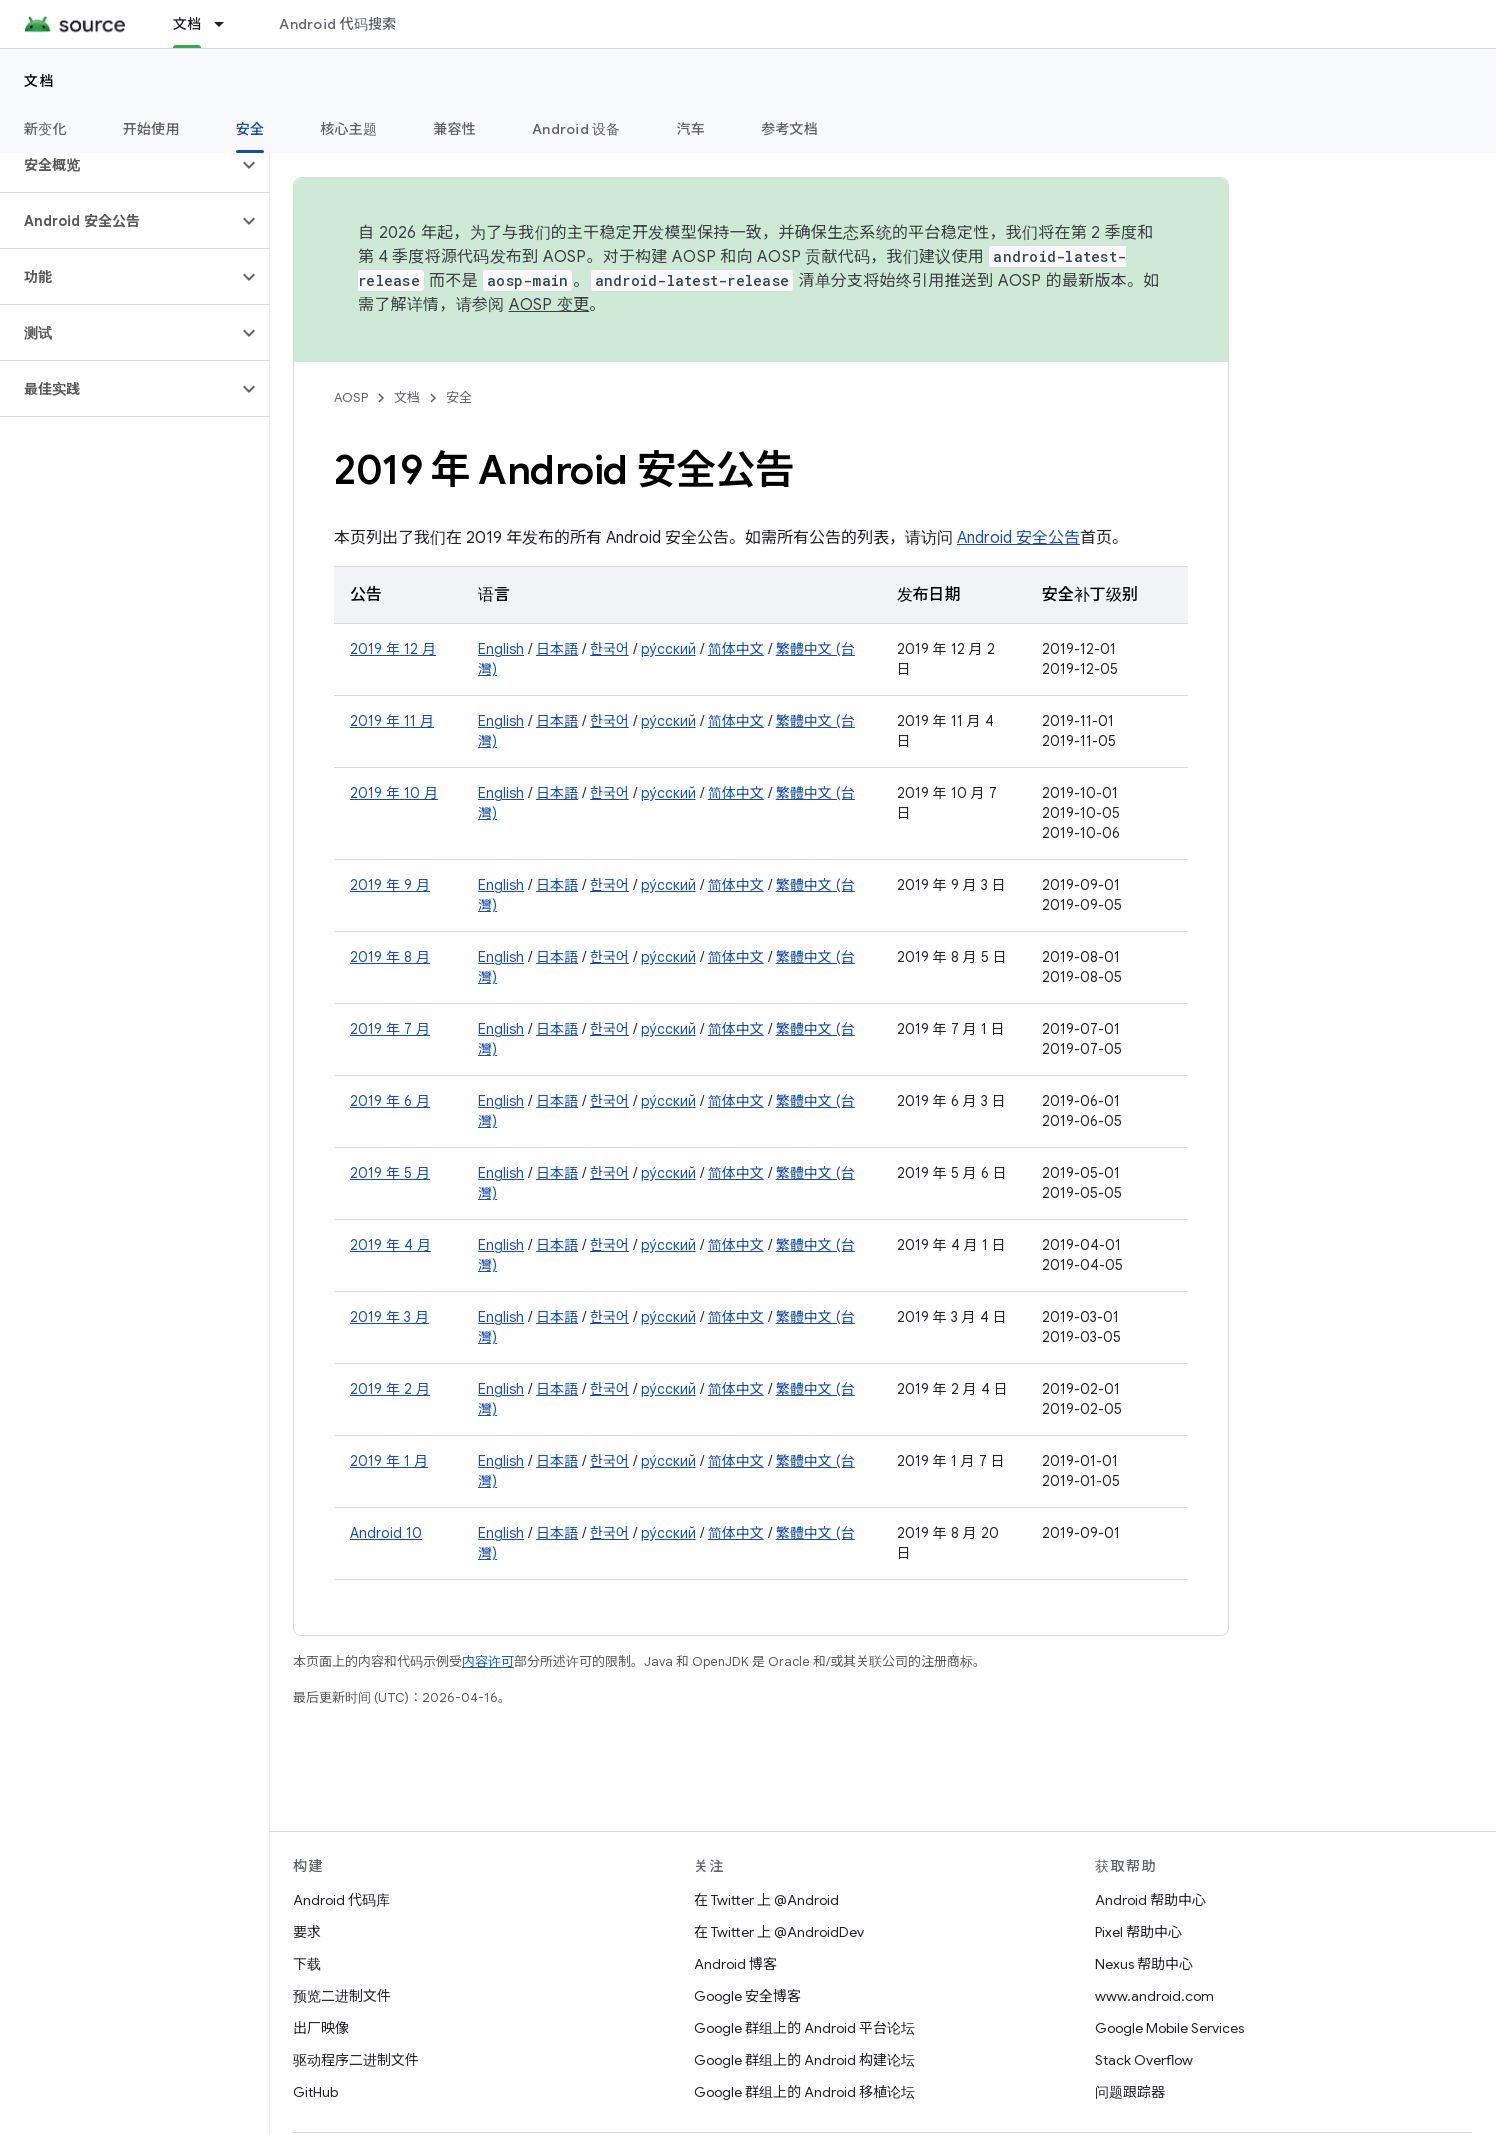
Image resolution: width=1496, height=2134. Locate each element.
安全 (459, 397)
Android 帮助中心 (1150, 1900)
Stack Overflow (1144, 2060)
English (501, 649)
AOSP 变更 (549, 305)
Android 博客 (735, 1964)
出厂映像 (321, 2028)
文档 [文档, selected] (187, 24)
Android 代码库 (341, 1900)
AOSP (351, 397)
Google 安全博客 (747, 1996)
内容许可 (488, 1661)
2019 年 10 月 (394, 793)
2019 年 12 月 (393, 649)
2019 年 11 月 (392, 721)
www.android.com (1154, 1996)
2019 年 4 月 (390, 1245)
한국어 (609, 649)
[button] (118, 165)
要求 (307, 1932)
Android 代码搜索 (337, 24)
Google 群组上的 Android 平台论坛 (804, 2028)
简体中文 (736, 649)
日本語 (557, 649)
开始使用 (151, 129)
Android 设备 (576, 129)
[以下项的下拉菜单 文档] (228, 24)
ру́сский (668, 649)
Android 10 (386, 1533)
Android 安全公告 (1018, 538)
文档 (39, 81)
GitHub (315, 2092)
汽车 (691, 129)
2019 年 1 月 (389, 1461)
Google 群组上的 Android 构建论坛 (804, 2060)
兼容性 (454, 129)
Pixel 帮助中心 (1138, 1932)
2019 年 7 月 (390, 1029)
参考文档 (789, 129)
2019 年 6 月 (390, 1101)
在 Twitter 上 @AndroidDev (779, 1932)
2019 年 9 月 (390, 885)
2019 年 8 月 (390, 957)
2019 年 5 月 (390, 1173)
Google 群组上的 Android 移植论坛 (804, 2092)
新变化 (45, 129)
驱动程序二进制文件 (356, 2060)
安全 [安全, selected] (250, 129)
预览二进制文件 (342, 1996)
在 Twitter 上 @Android (766, 1900)
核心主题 (348, 129)
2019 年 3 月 (389, 1317)
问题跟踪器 (1130, 2092)
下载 (307, 1964)
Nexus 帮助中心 (1144, 1964)
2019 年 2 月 (390, 1389)
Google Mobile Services (1169, 2028)
